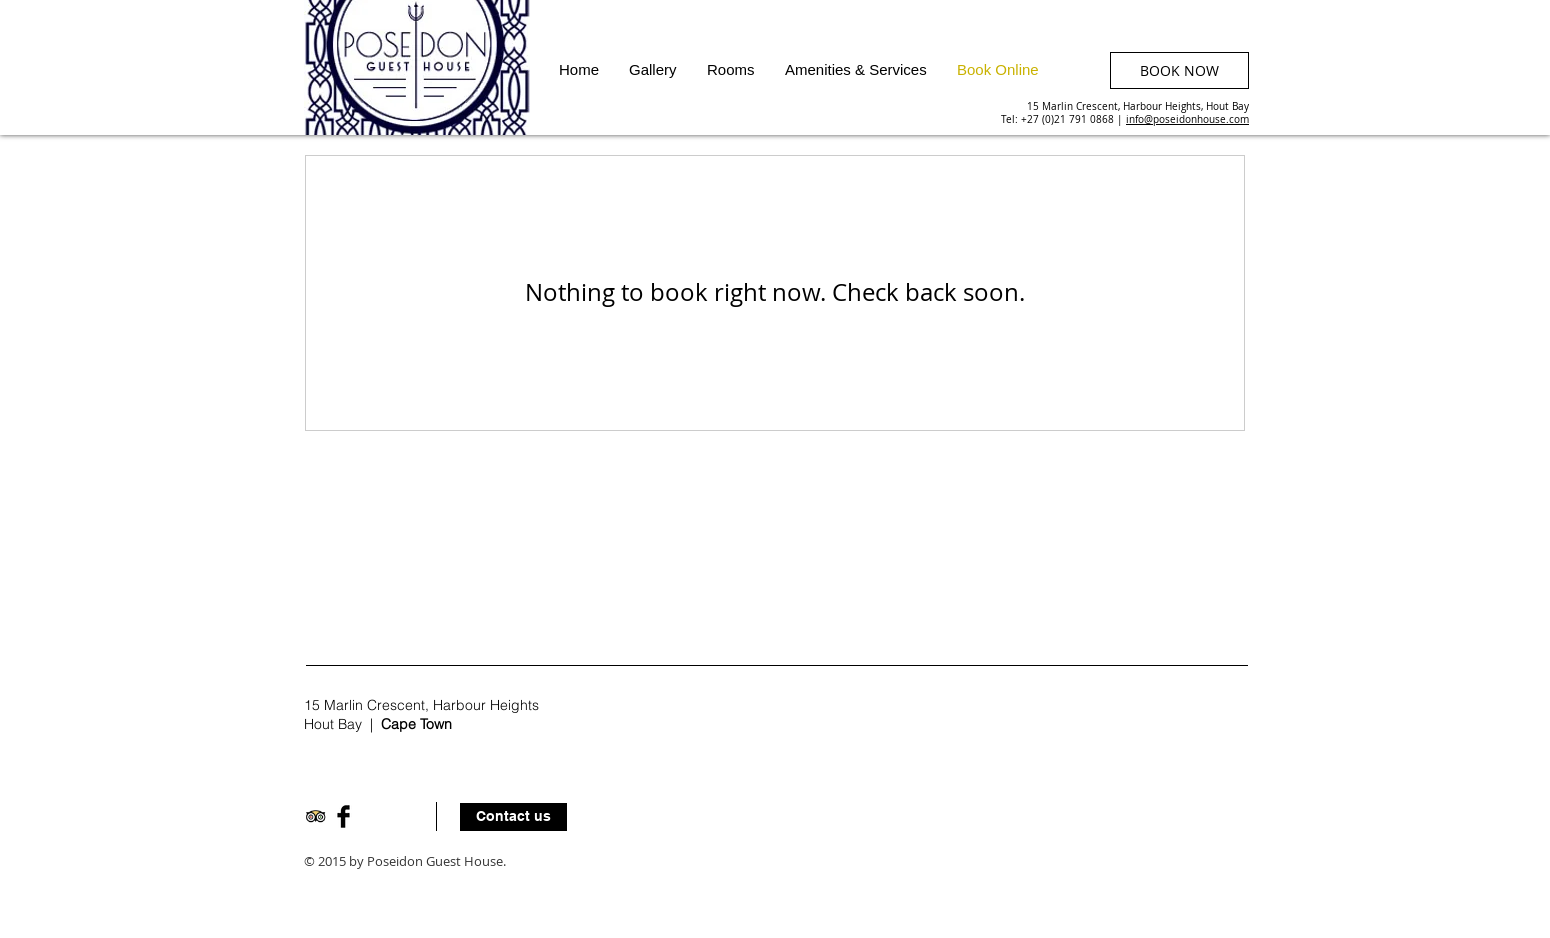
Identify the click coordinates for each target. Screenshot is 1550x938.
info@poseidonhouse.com (1187, 119)
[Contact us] (513, 817)
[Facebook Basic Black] (343, 816)
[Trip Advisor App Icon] (315, 816)
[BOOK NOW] (1179, 70)
